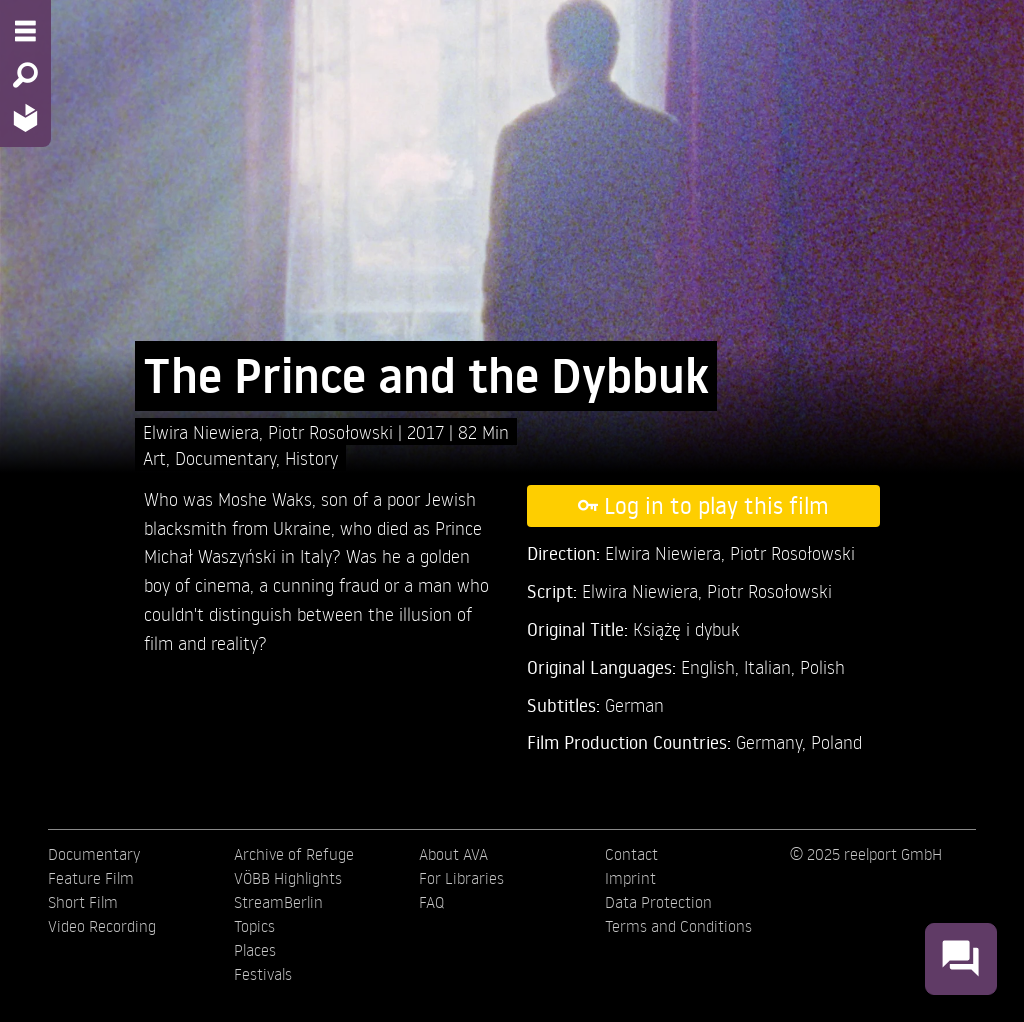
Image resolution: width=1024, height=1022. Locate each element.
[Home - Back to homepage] (25, 117)
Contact (631, 854)
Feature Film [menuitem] (91, 878)
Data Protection (658, 902)
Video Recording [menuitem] (102, 926)
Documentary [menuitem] (94, 854)
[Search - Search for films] (25, 75)
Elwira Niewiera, (205, 431)
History (311, 457)
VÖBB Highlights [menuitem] (288, 878)
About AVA (453, 854)
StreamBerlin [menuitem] (278, 902)
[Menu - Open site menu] (25, 31)
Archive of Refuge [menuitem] (294, 854)
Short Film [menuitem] (83, 902)
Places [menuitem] (255, 950)
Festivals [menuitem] (263, 974)
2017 (428, 431)
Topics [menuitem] (254, 926)
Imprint (630, 878)
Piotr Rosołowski (333, 431)
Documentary (225, 457)
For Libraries (461, 878)
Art (154, 457)
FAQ (431, 902)
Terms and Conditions (678, 926)
